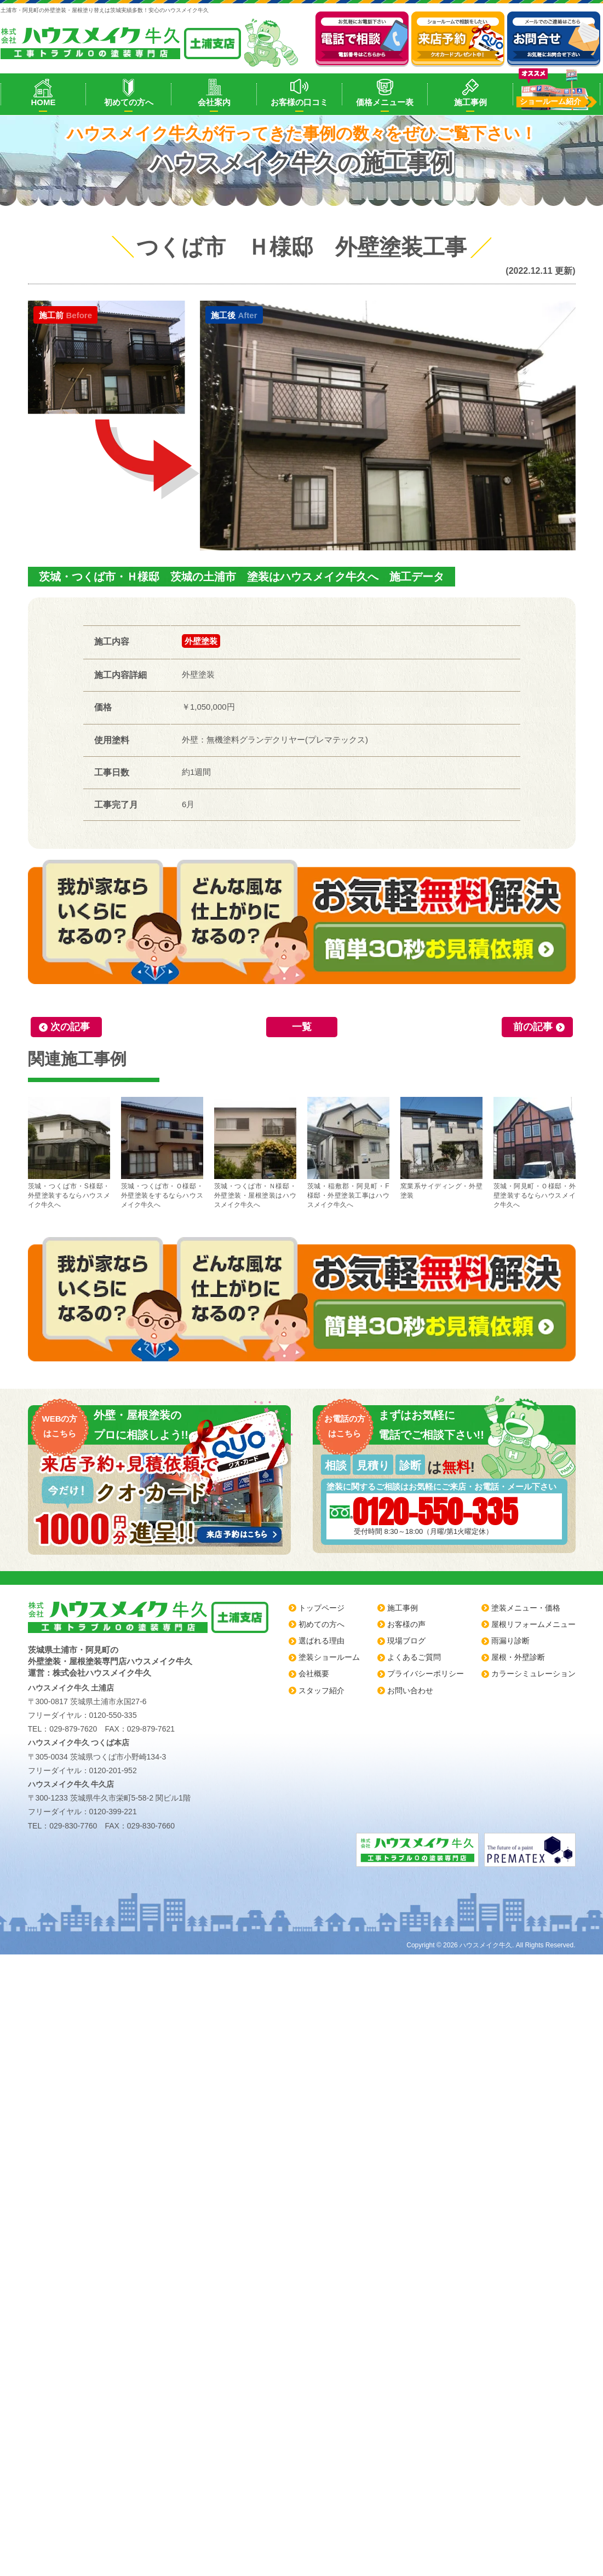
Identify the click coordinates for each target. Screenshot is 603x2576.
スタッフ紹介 (321, 1690)
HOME (43, 102)
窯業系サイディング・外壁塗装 (441, 1148)
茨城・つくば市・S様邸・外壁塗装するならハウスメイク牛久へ (69, 1153)
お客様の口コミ (299, 102)
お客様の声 (406, 1624)
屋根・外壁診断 (518, 1657)
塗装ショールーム (329, 1657)
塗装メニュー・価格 (525, 1607)
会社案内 (214, 102)
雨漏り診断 (510, 1640)
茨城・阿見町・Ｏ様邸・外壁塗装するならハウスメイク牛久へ (534, 1153)
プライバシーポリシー (425, 1673)
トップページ (321, 1607)
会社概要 (313, 1673)
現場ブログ (406, 1640)
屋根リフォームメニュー (533, 1624)
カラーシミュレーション (533, 1673)
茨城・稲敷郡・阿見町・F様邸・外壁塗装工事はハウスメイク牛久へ (348, 1153)
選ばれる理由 (321, 1640)
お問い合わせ (410, 1690)
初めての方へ (128, 102)
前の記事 (533, 1026)
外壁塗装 (201, 641)
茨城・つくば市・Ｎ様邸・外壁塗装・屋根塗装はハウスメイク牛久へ (255, 1153)
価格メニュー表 (385, 102)
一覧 (302, 1026)
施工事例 (470, 102)
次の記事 (70, 1026)
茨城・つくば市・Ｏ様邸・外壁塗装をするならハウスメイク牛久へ (162, 1153)
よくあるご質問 (414, 1657)
